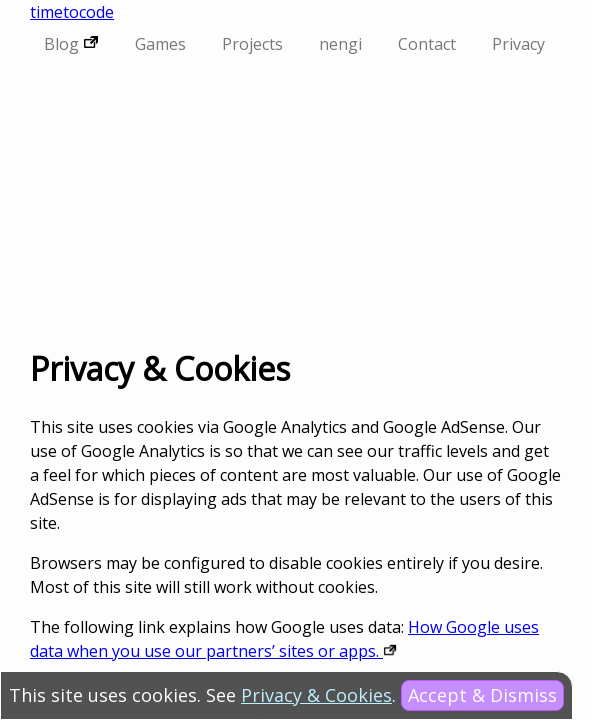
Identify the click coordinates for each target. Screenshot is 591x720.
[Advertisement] (295, 204)
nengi (340, 44)
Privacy (518, 44)
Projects (252, 44)
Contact (427, 44)
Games (160, 44)
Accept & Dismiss (482, 695)
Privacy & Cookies (316, 695)
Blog (71, 44)
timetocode (72, 12)
